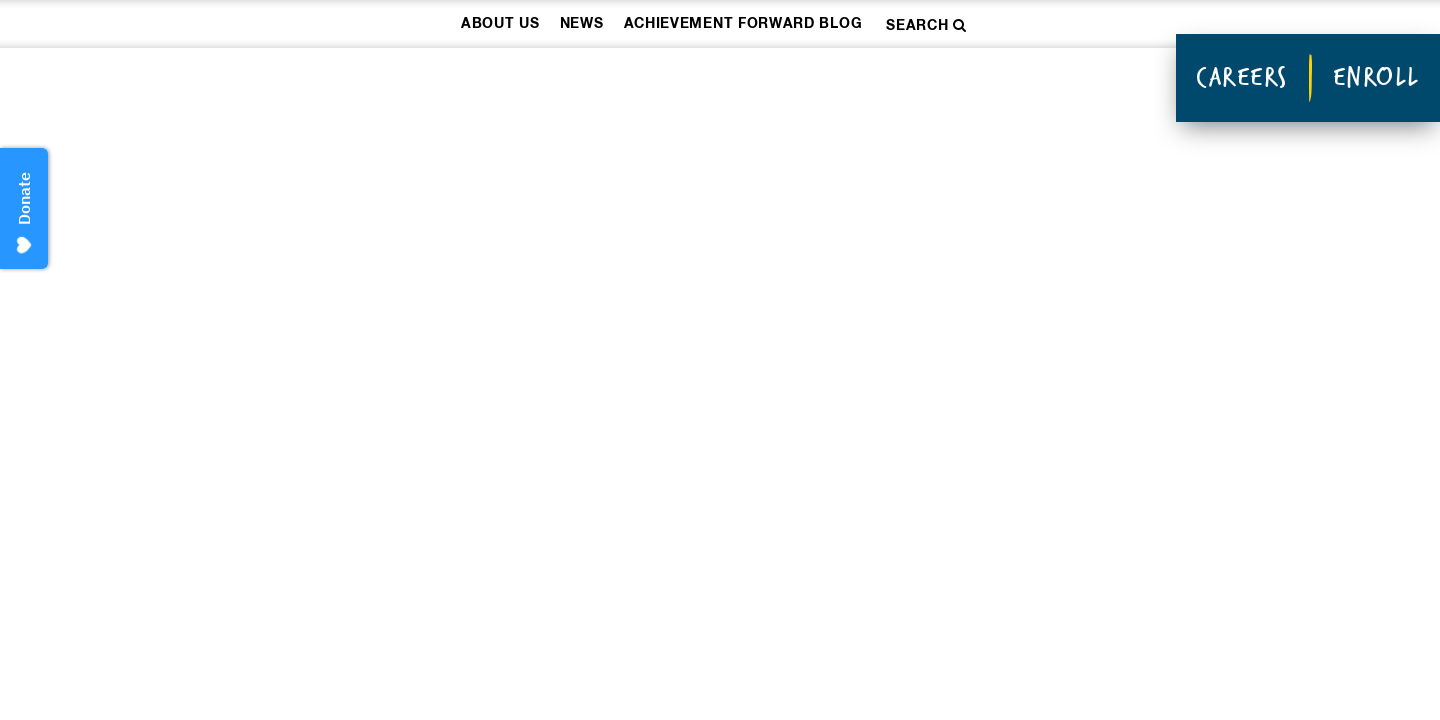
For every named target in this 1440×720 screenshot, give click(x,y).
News (582, 24)
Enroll (1376, 77)
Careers (1242, 77)
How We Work (570, 80)
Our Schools (770, 80)
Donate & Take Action (1016, 80)
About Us (500, 24)
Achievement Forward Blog (743, 24)
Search (926, 25)
